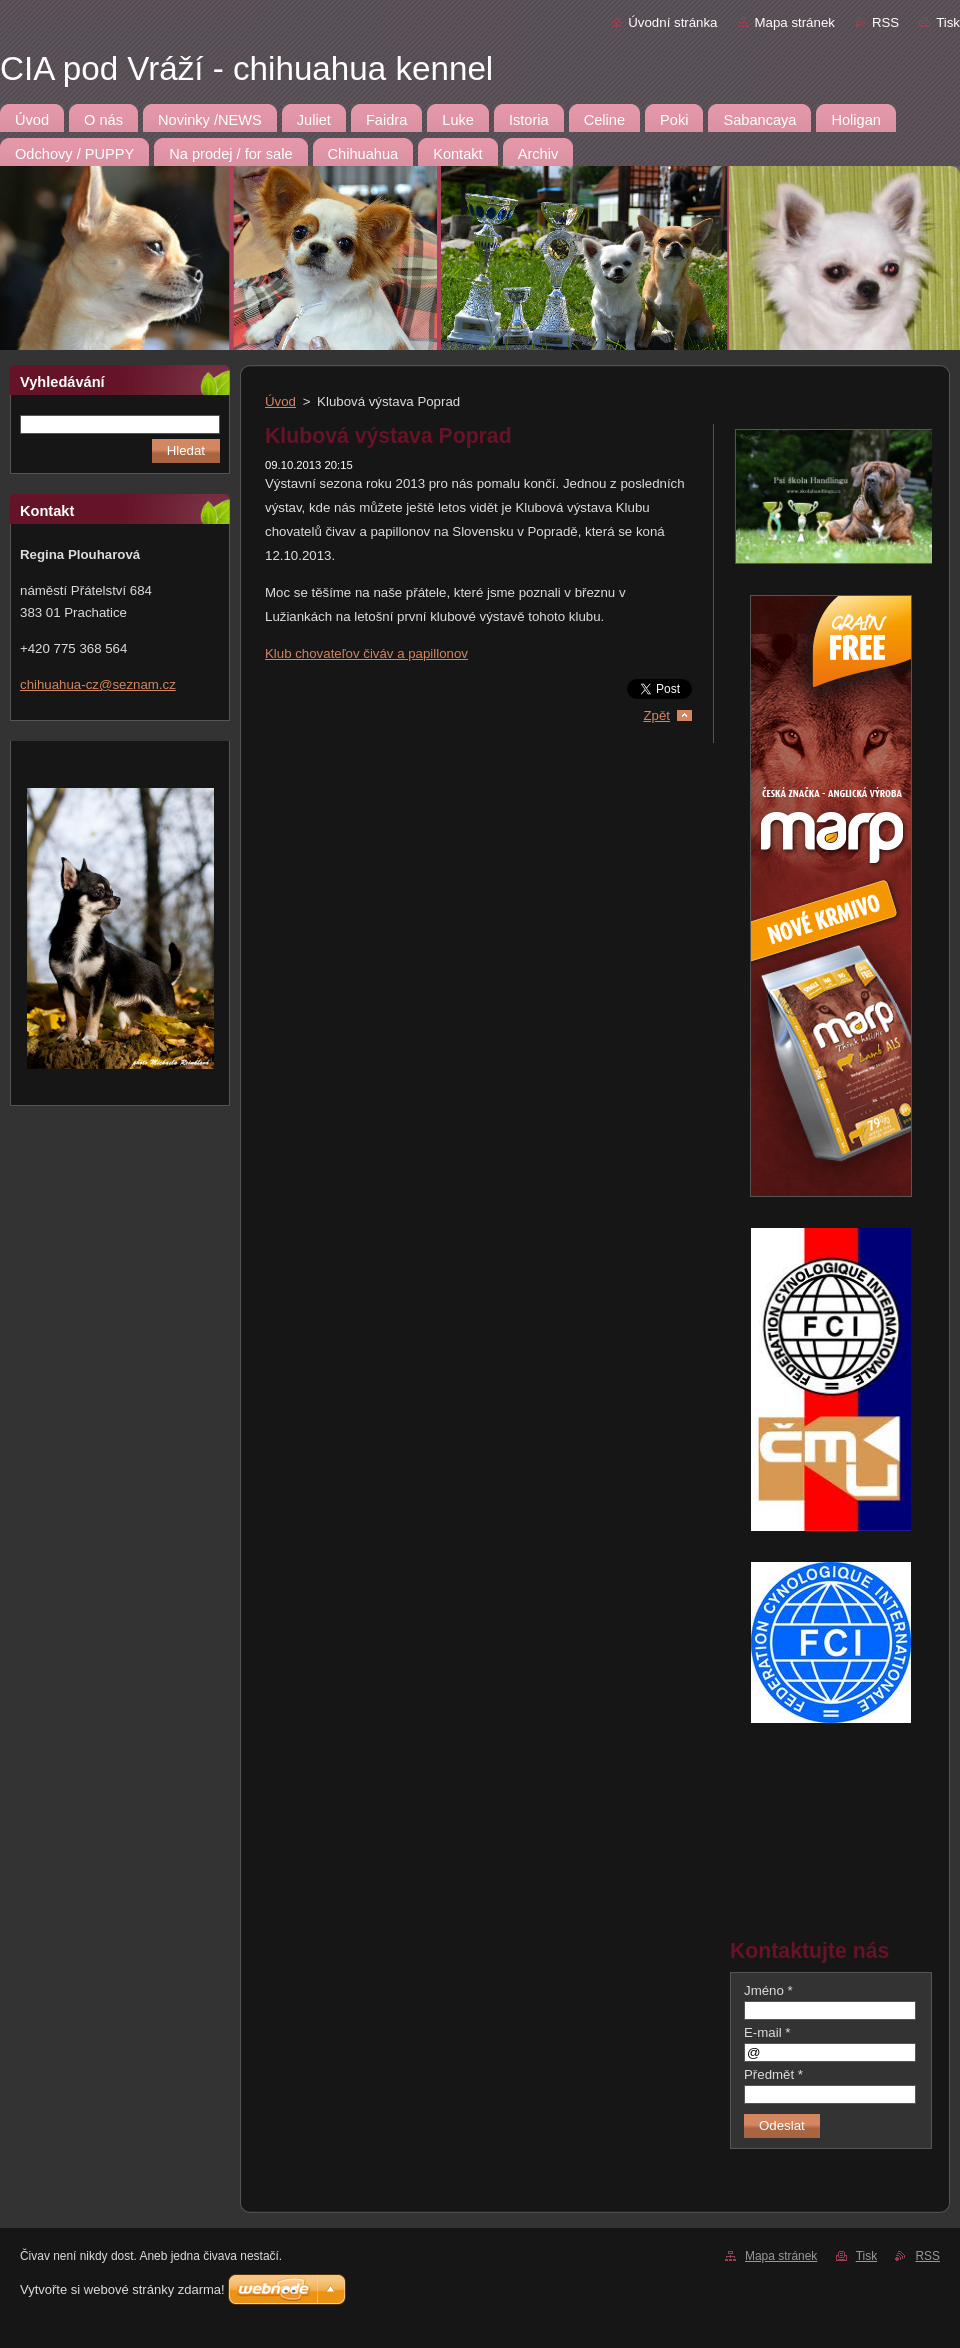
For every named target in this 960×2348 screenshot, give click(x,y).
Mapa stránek (795, 22)
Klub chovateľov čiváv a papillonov (366, 653)
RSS (885, 22)
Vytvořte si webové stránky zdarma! (122, 2289)
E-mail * (767, 2032)
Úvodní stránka (672, 22)
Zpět (656, 715)
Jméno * (768, 1990)
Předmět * (773, 2074)
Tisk (948, 22)
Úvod (280, 401)
